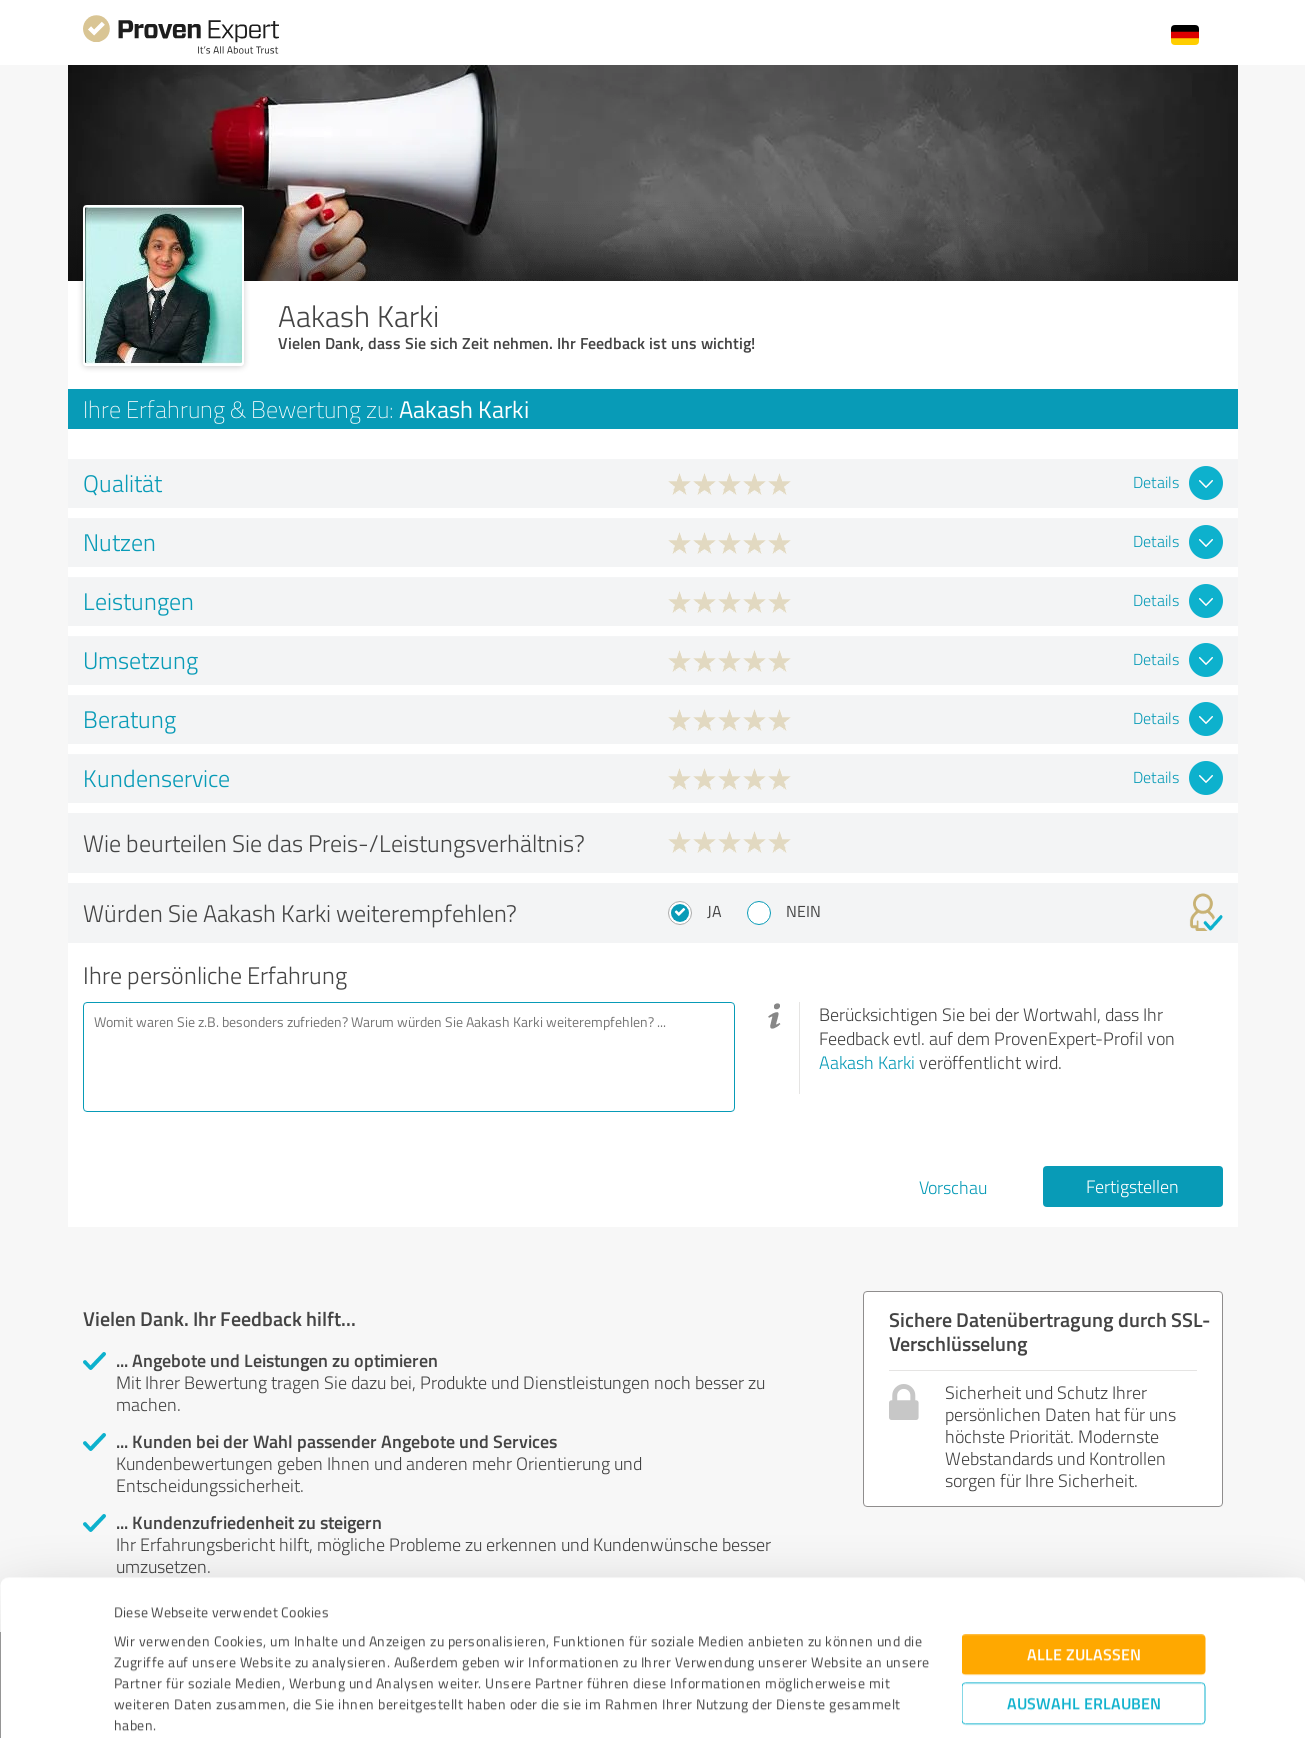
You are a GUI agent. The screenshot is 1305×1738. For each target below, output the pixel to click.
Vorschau (953, 1187)
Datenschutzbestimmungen (284, 1644)
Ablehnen (1083, 1642)
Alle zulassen (1084, 1531)
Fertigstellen (1132, 1186)
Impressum (150, 1644)
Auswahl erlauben (1084, 1580)
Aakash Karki (867, 1062)
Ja (714, 911)
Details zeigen (793, 1700)
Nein (803, 911)
